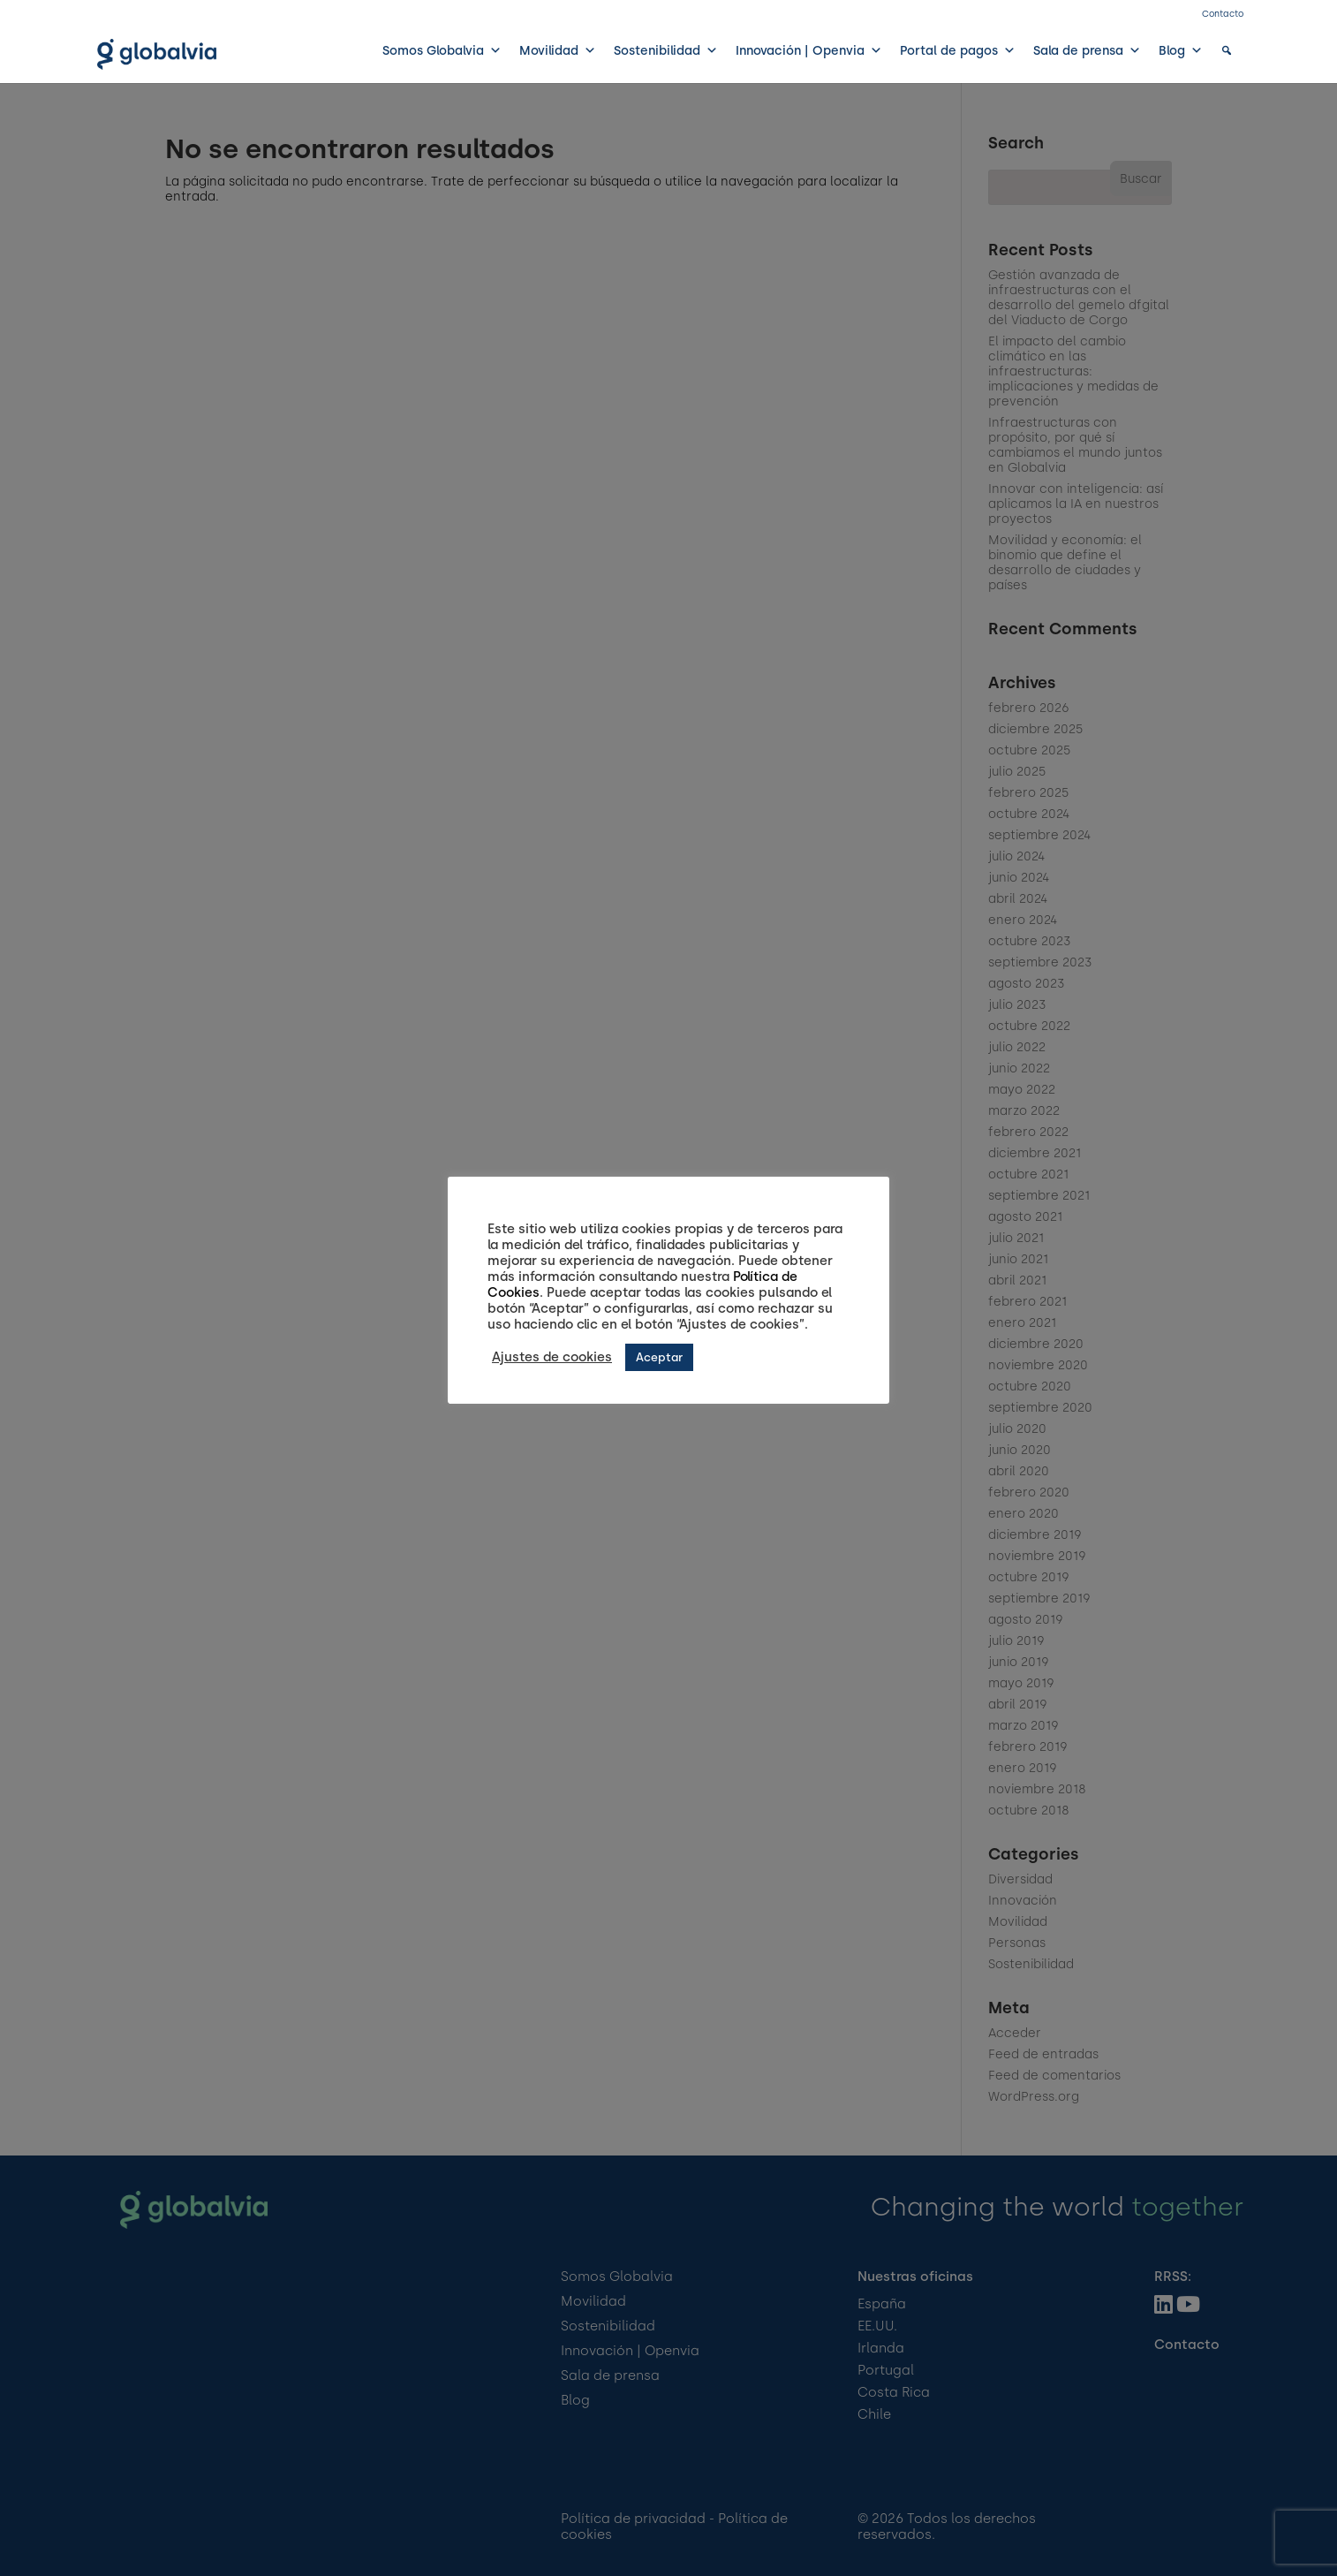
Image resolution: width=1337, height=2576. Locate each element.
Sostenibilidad (666, 50)
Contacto (1222, 14)
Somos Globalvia (442, 50)
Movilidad (557, 50)
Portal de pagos (958, 50)
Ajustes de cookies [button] (552, 1357)
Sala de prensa (1087, 50)
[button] (1227, 50)
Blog (1181, 50)
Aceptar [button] (659, 1357)
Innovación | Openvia (809, 50)
